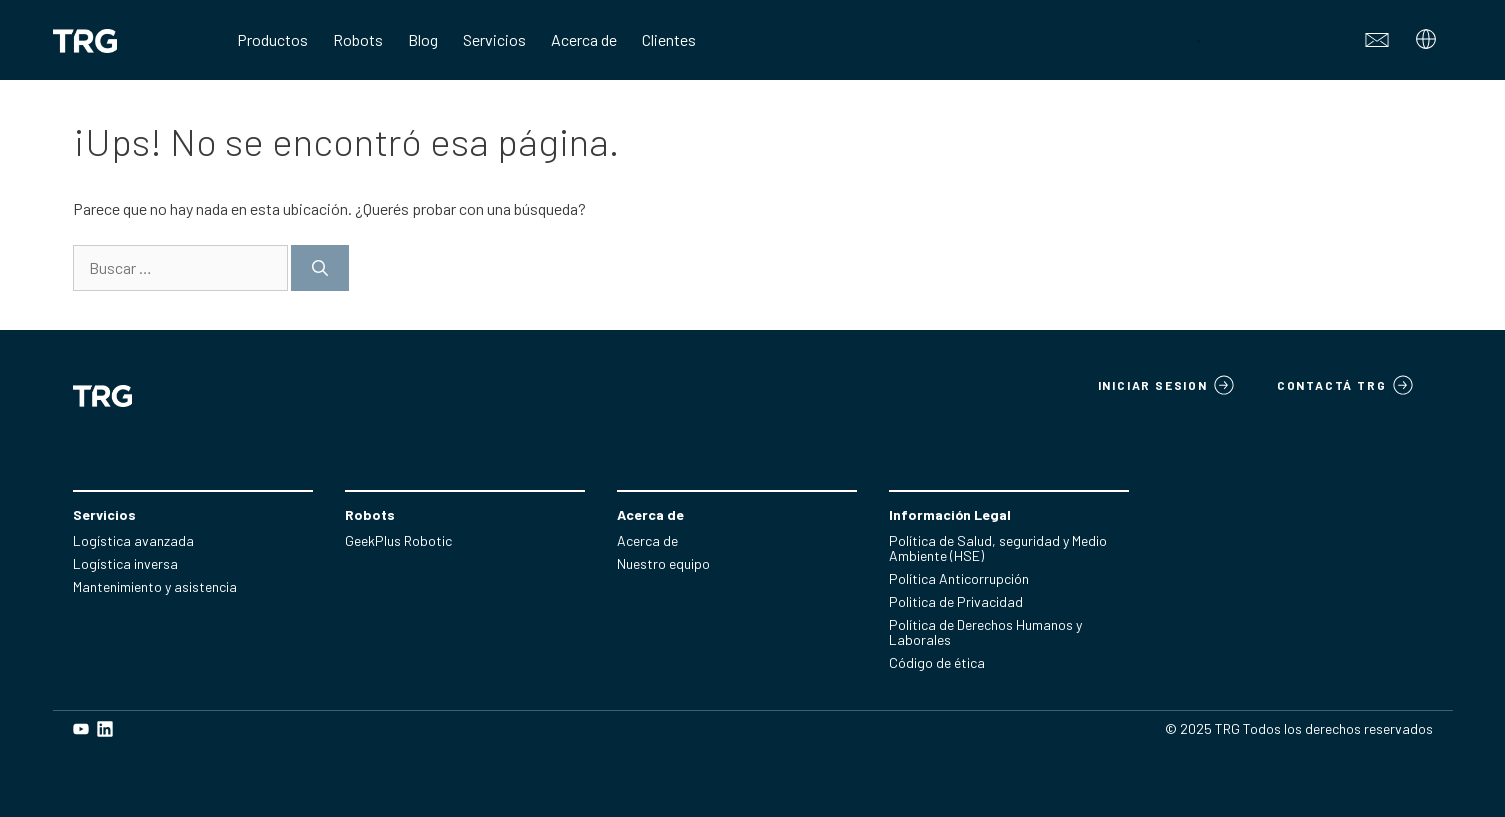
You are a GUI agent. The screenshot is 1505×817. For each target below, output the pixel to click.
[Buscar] (320, 268)
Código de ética (937, 662)
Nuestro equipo (663, 563)
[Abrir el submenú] (1428, 45)
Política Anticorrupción (959, 578)
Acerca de (647, 540)
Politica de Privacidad (956, 601)
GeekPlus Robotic (398, 540)
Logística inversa (125, 563)
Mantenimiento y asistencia (155, 586)
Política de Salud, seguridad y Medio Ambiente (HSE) (998, 548)
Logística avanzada (133, 540)
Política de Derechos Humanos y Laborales (985, 632)
